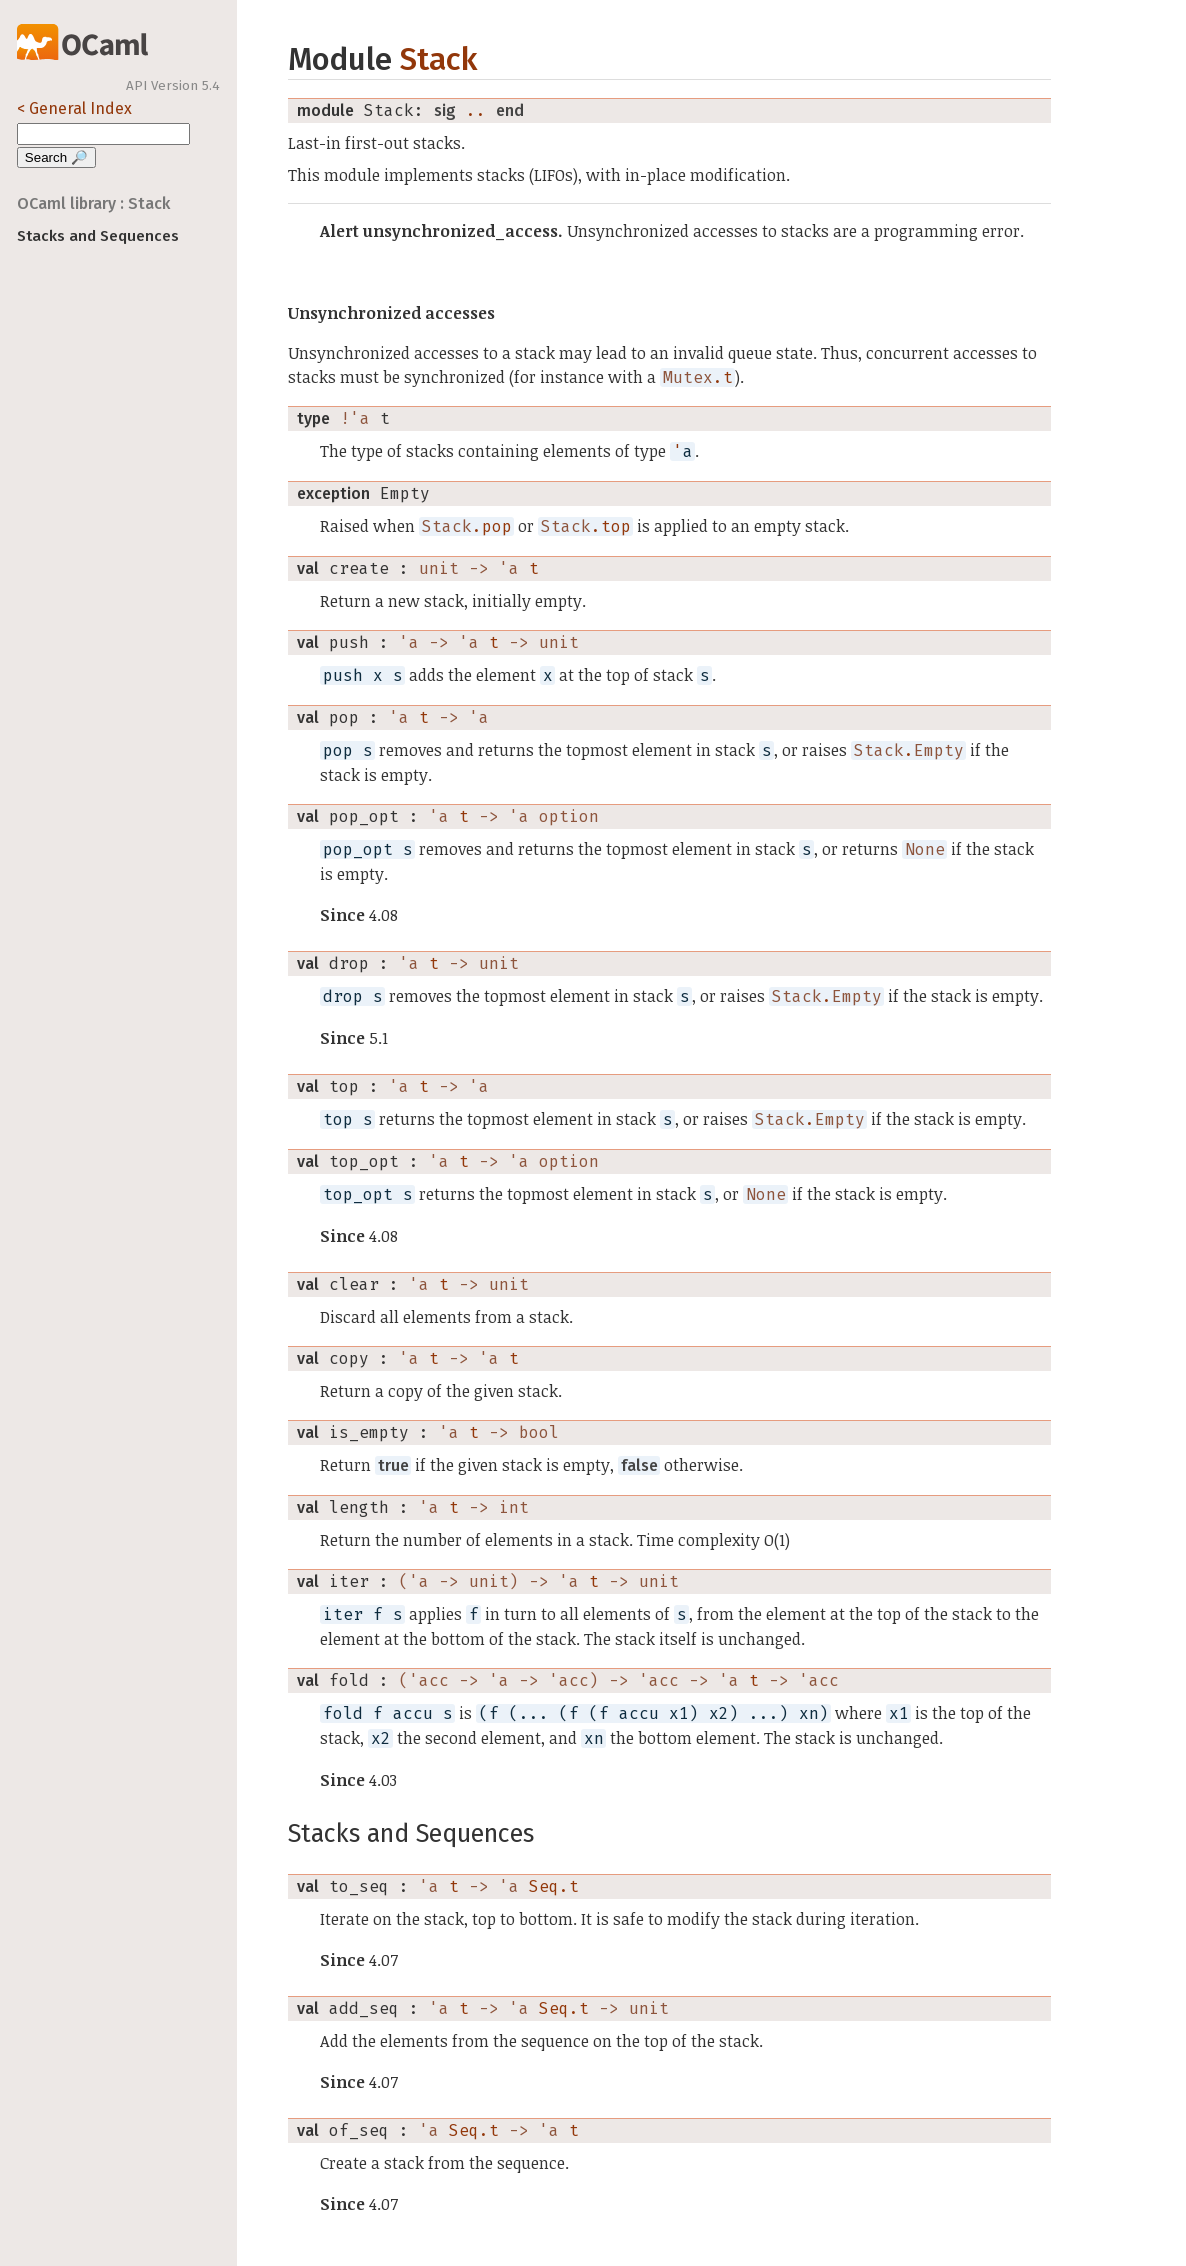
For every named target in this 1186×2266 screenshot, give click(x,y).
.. (476, 110)
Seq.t (554, 1886)
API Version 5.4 (173, 86)
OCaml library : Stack (93, 203)
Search (56, 157)
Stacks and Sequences (98, 236)
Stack (438, 59)
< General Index (74, 108)
